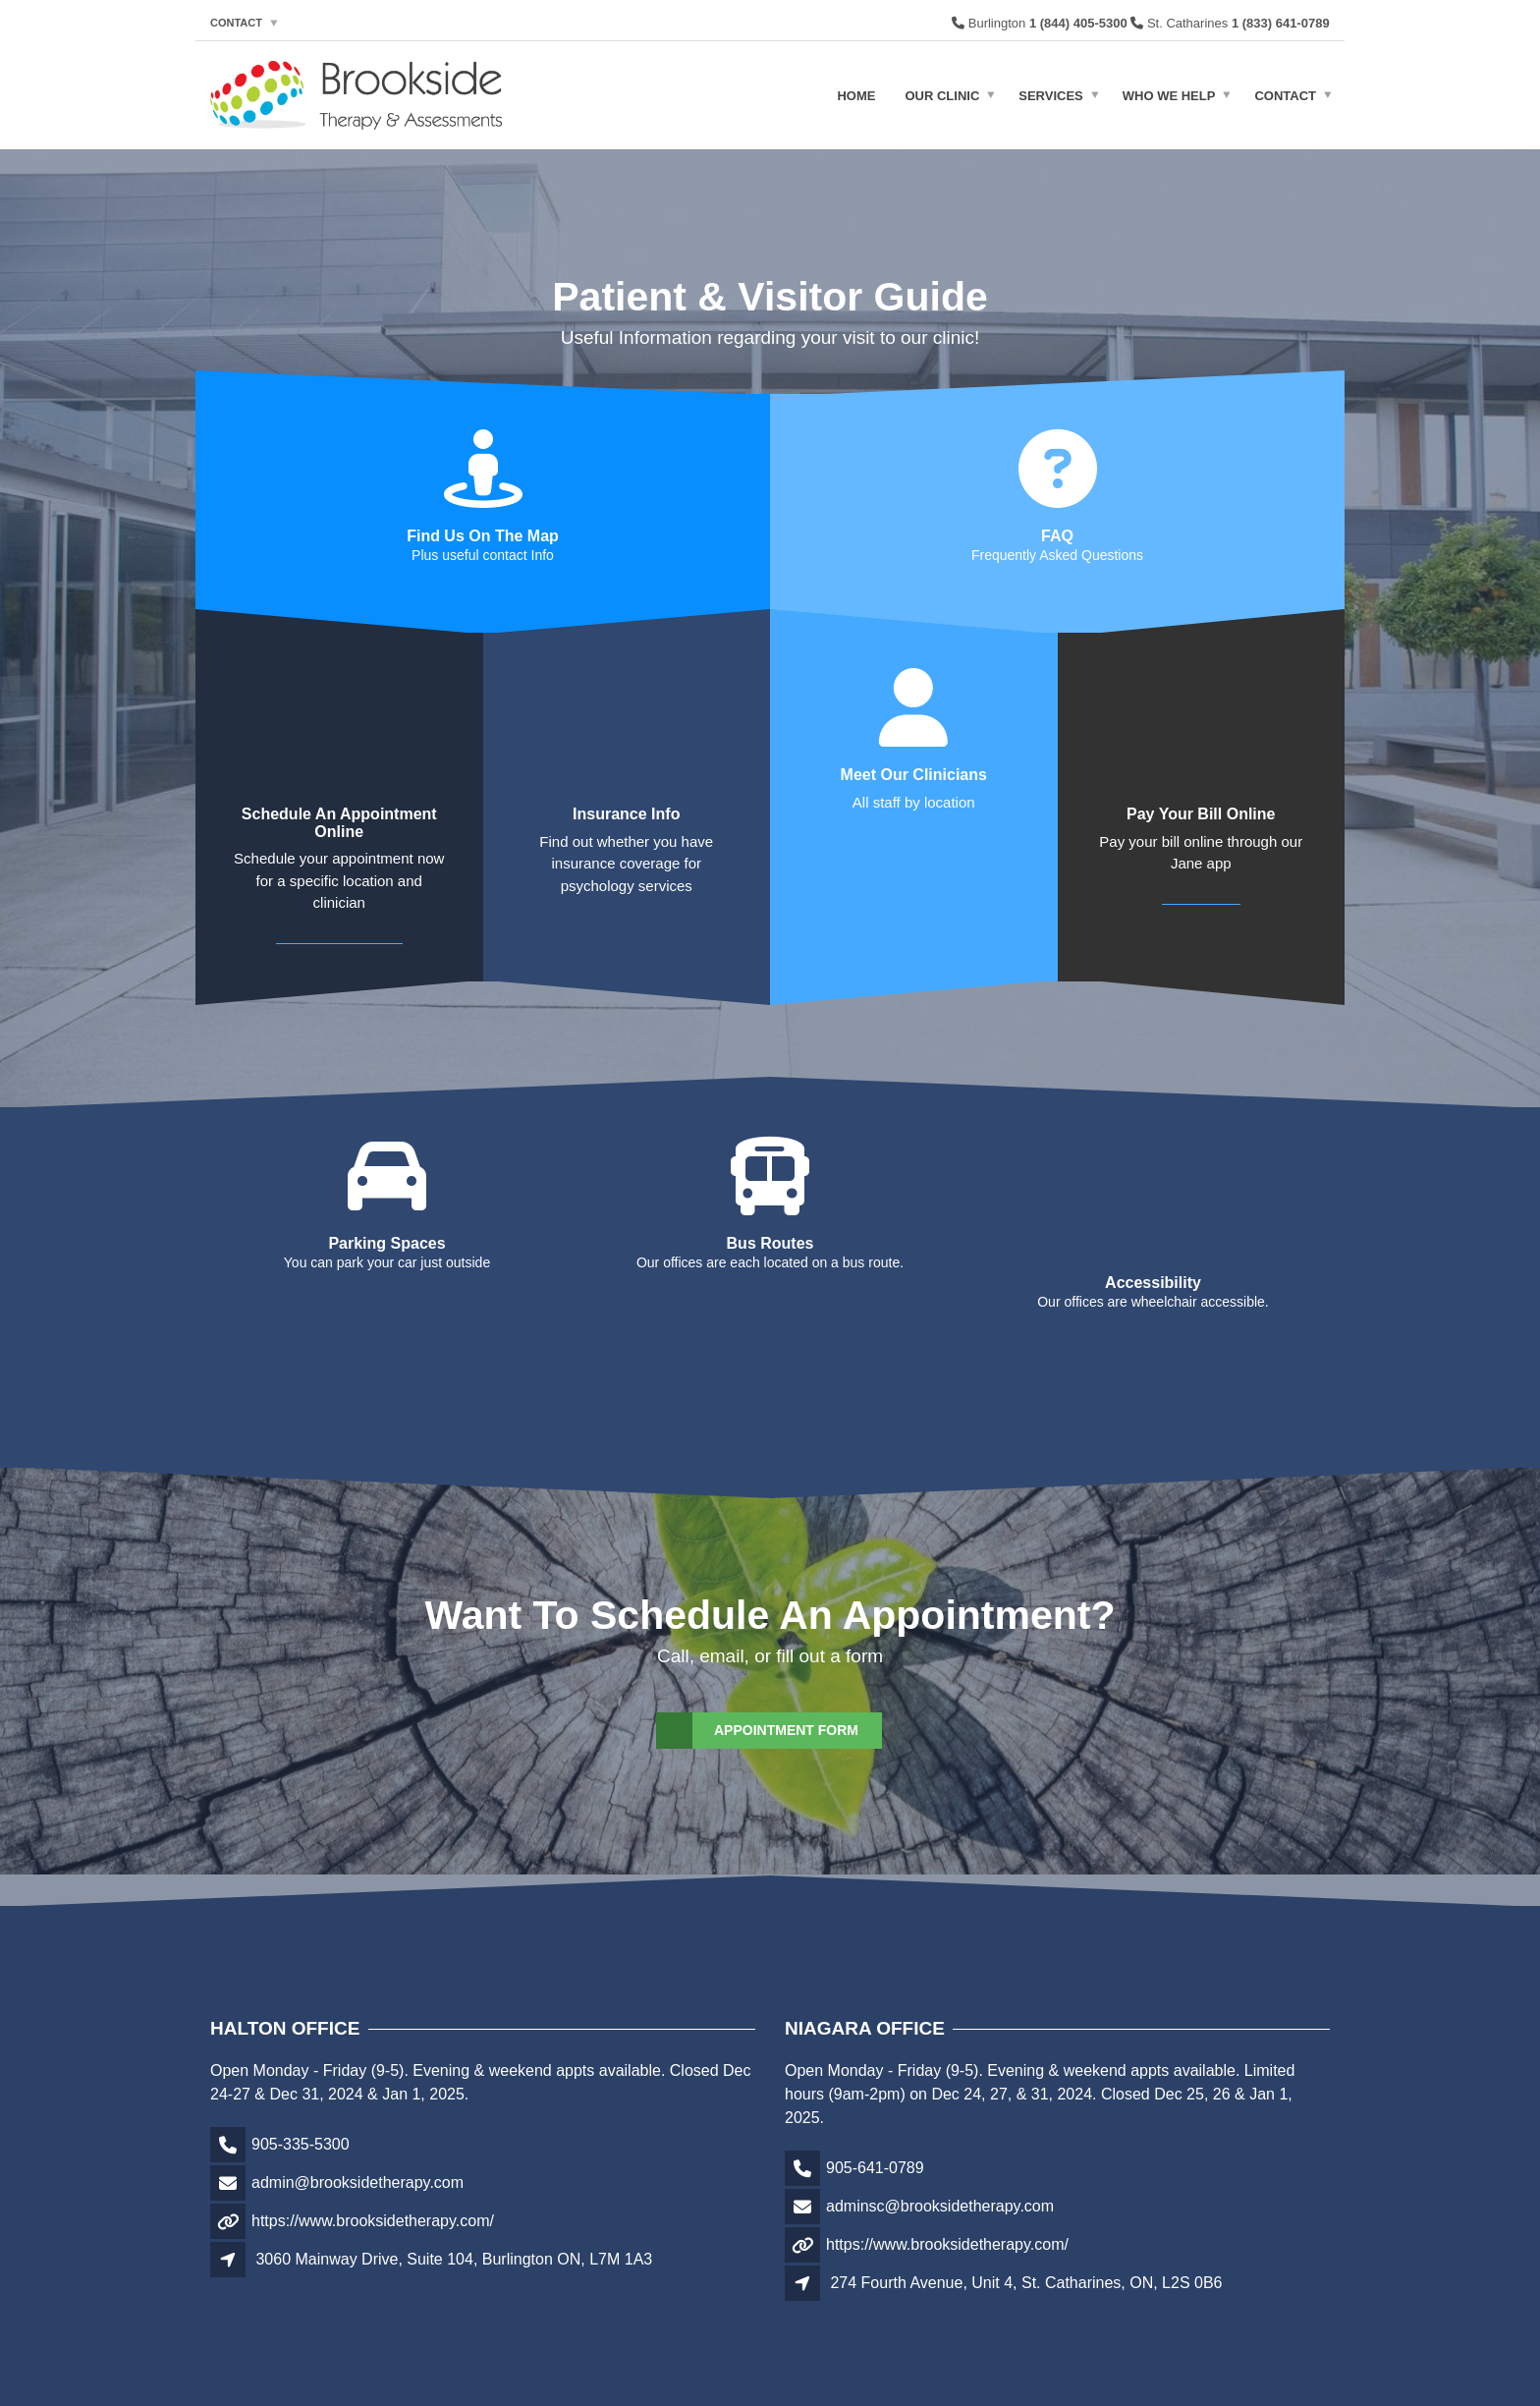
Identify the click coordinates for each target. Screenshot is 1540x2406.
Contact (236, 22)
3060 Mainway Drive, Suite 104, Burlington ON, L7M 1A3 (453, 2227)
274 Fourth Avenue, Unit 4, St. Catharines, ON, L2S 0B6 (1026, 2251)
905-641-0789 (875, 2136)
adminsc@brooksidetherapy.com (940, 2174)
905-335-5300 (300, 2112)
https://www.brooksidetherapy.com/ (372, 2189)
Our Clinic (942, 94)
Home (856, 94)
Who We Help (1169, 94)
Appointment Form (758, 1699)
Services (1050, 94)
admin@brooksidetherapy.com (357, 2151)
